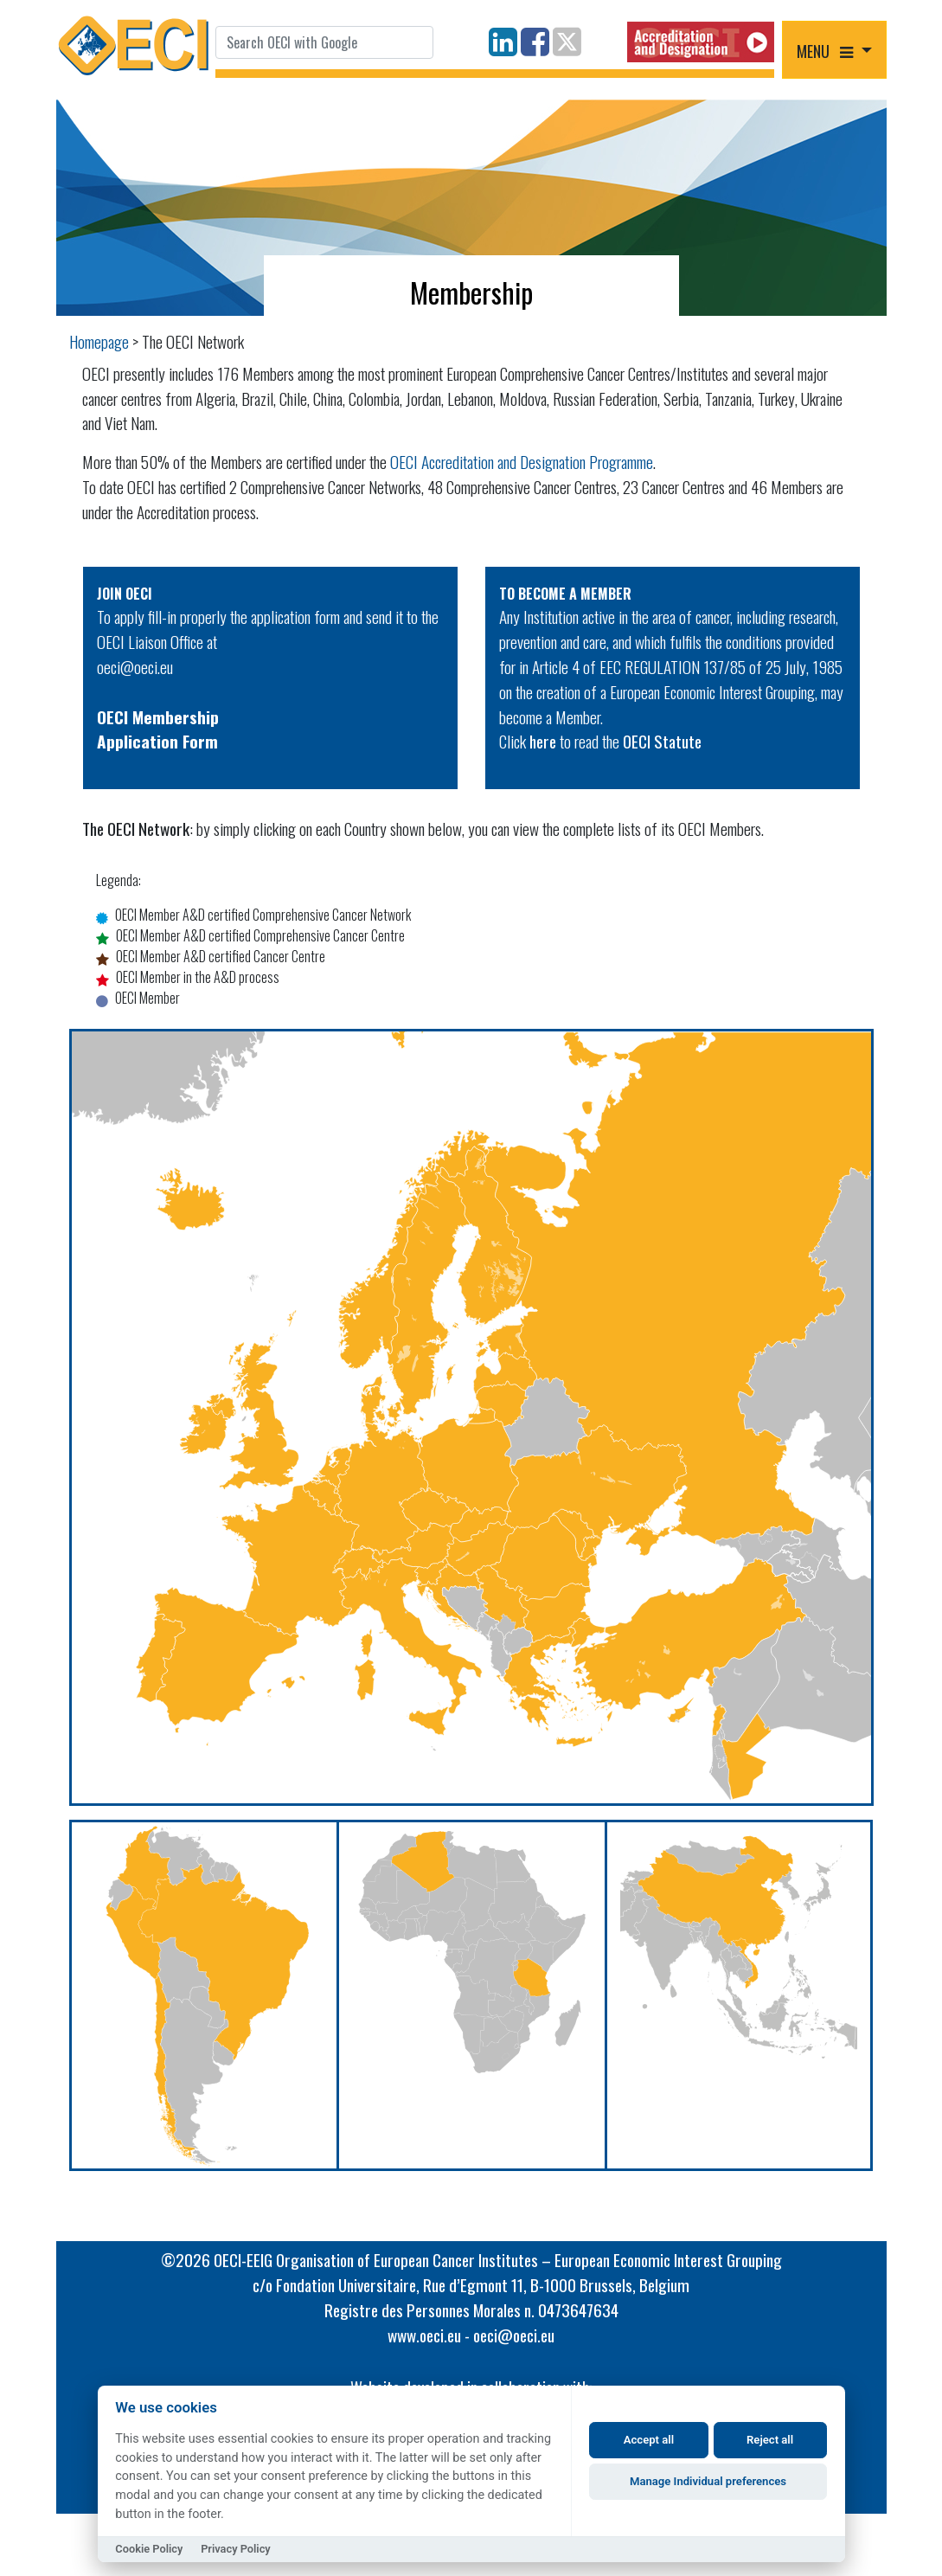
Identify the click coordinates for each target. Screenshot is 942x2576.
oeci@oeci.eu (135, 666)
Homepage (99, 341)
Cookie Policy (149, 2548)
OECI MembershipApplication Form (158, 729)
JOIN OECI (124, 593)
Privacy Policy (236, 2548)
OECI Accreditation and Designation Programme (521, 461)
